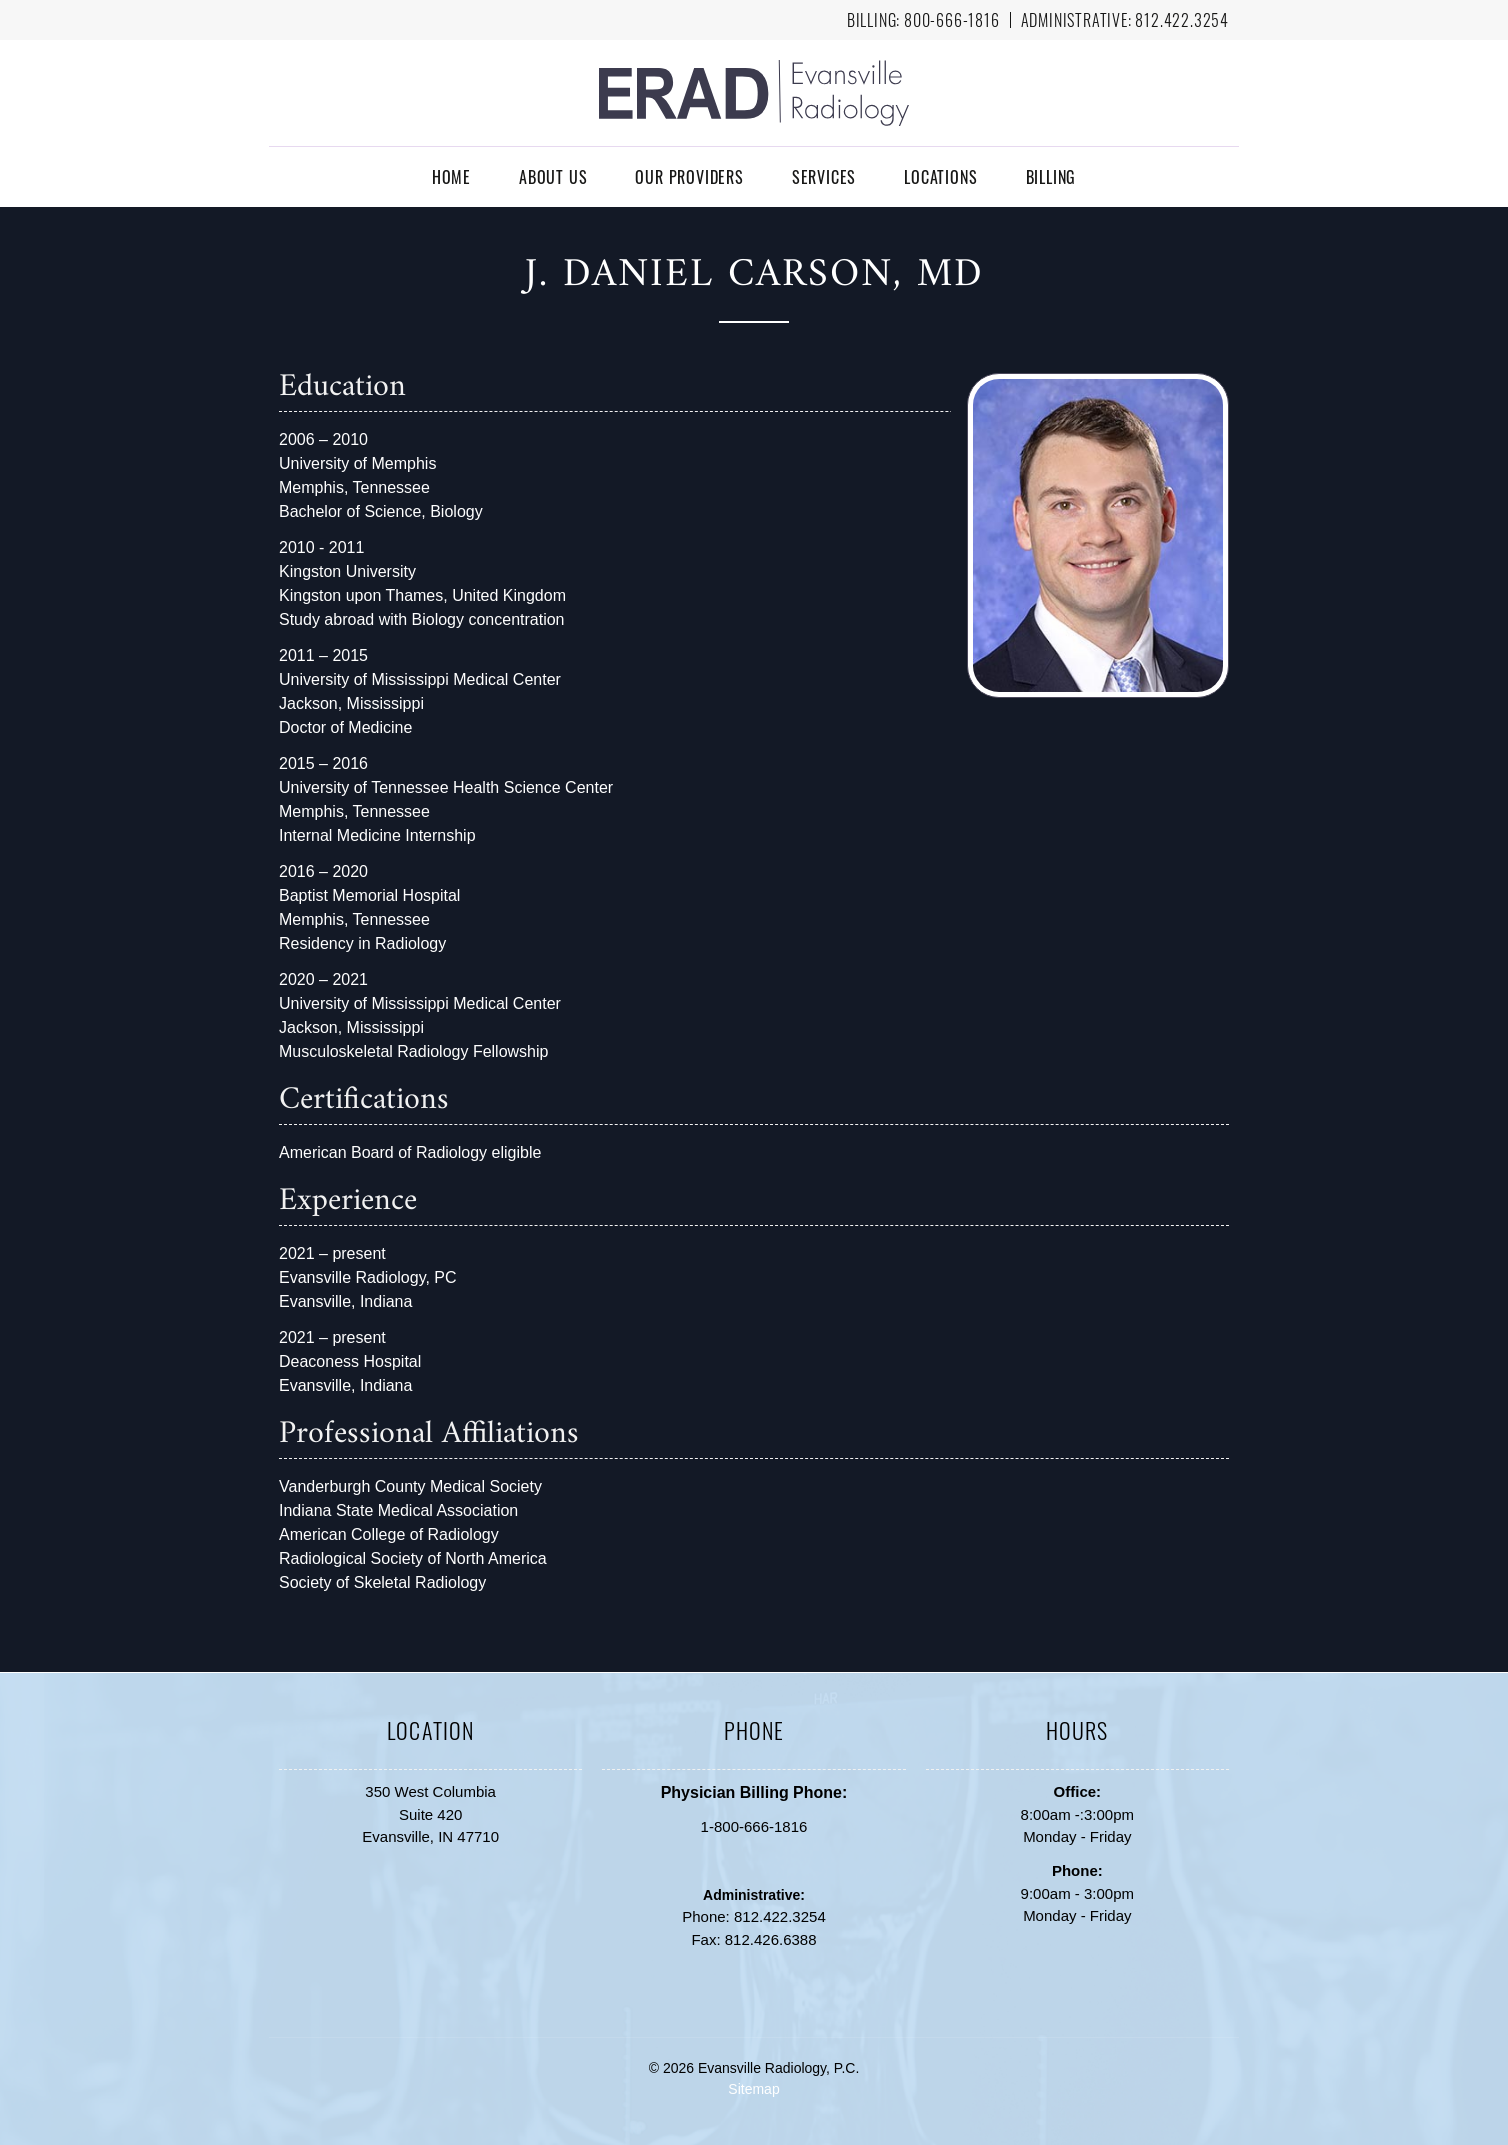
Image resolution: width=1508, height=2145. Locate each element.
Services (824, 177)
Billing (1051, 177)
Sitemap (753, 2089)
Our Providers (689, 177)
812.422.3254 (1182, 20)
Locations (940, 177)
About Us (553, 177)
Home (451, 177)
